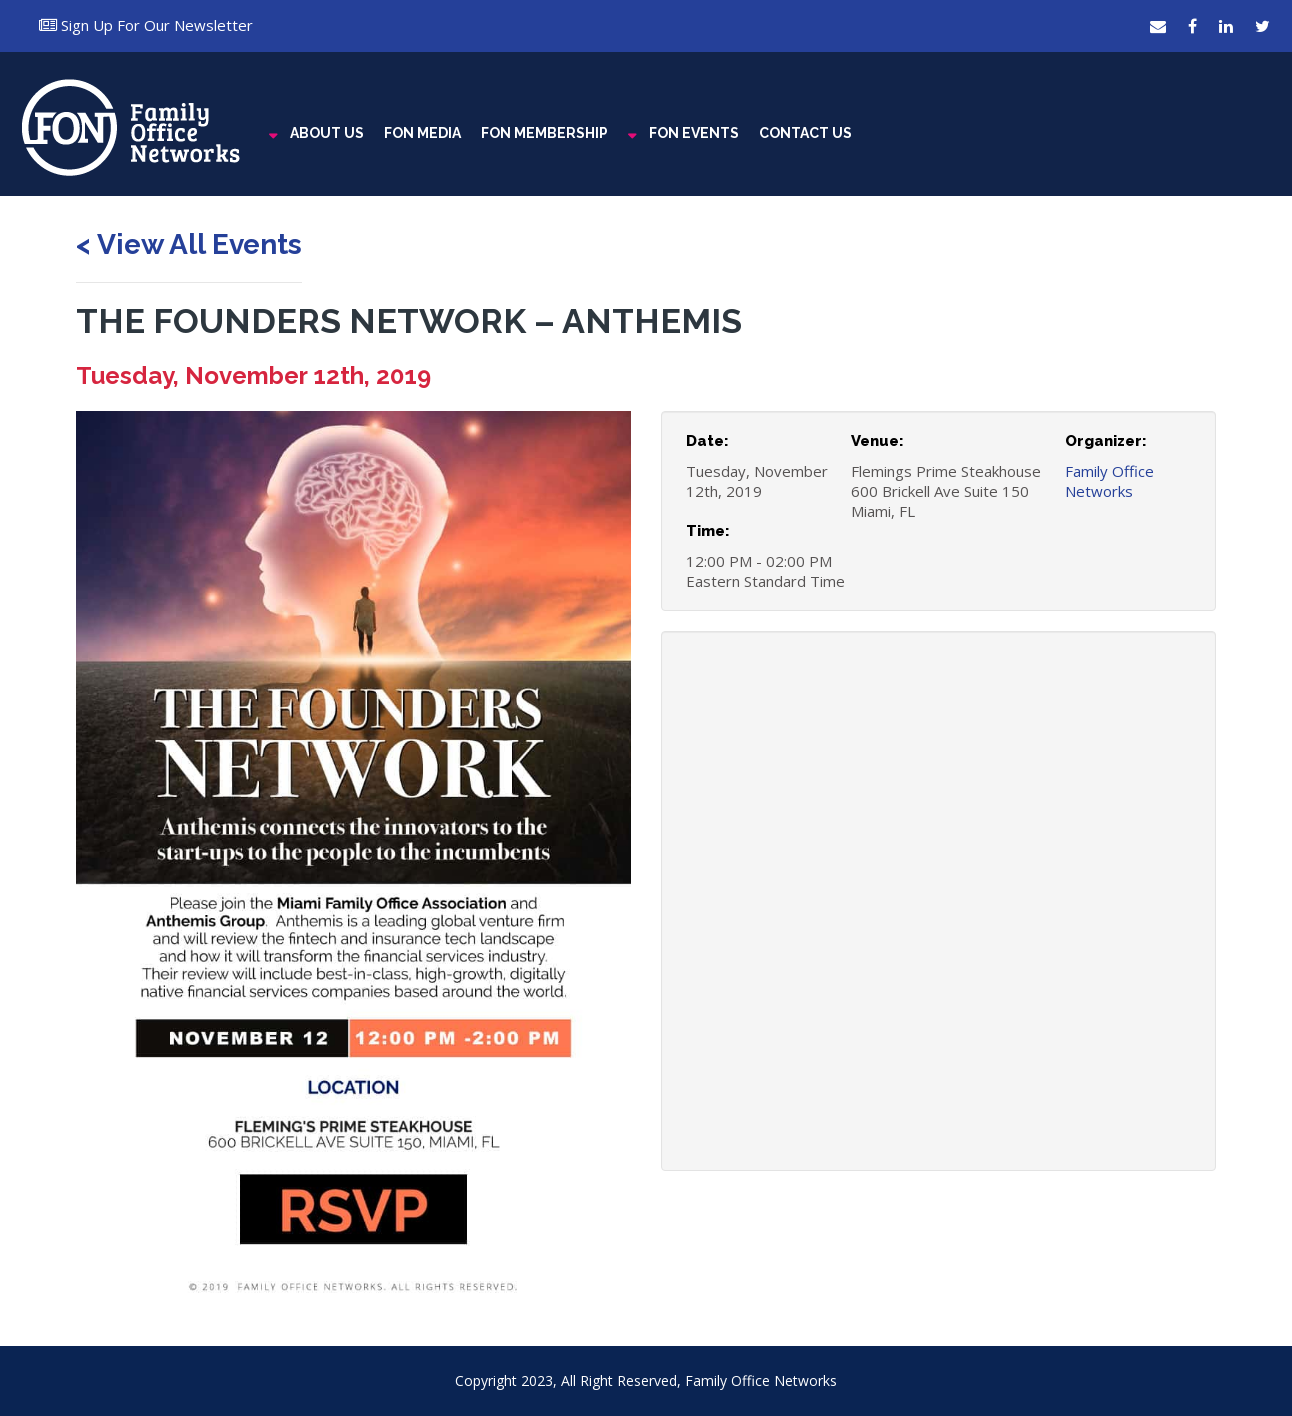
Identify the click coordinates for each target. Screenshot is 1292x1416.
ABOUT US (327, 133)
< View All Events (189, 244)
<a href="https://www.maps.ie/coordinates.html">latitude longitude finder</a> (938, 932)
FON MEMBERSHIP (544, 133)
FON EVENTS (694, 133)
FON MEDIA (422, 133)
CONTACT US (805, 133)
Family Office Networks (1109, 481)
